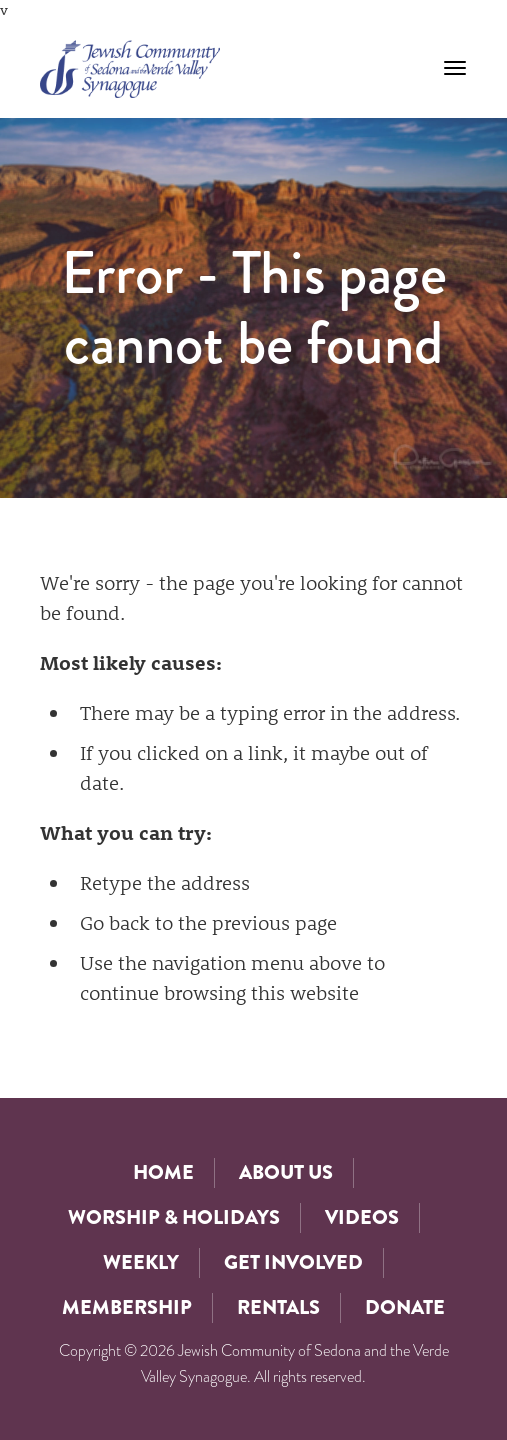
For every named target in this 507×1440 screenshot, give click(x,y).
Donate (405, 1307)
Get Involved (293, 1262)
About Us (286, 1172)
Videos (362, 1217)
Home (163, 1172)
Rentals (278, 1307)
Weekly (141, 1262)
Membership (127, 1307)
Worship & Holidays (174, 1217)
